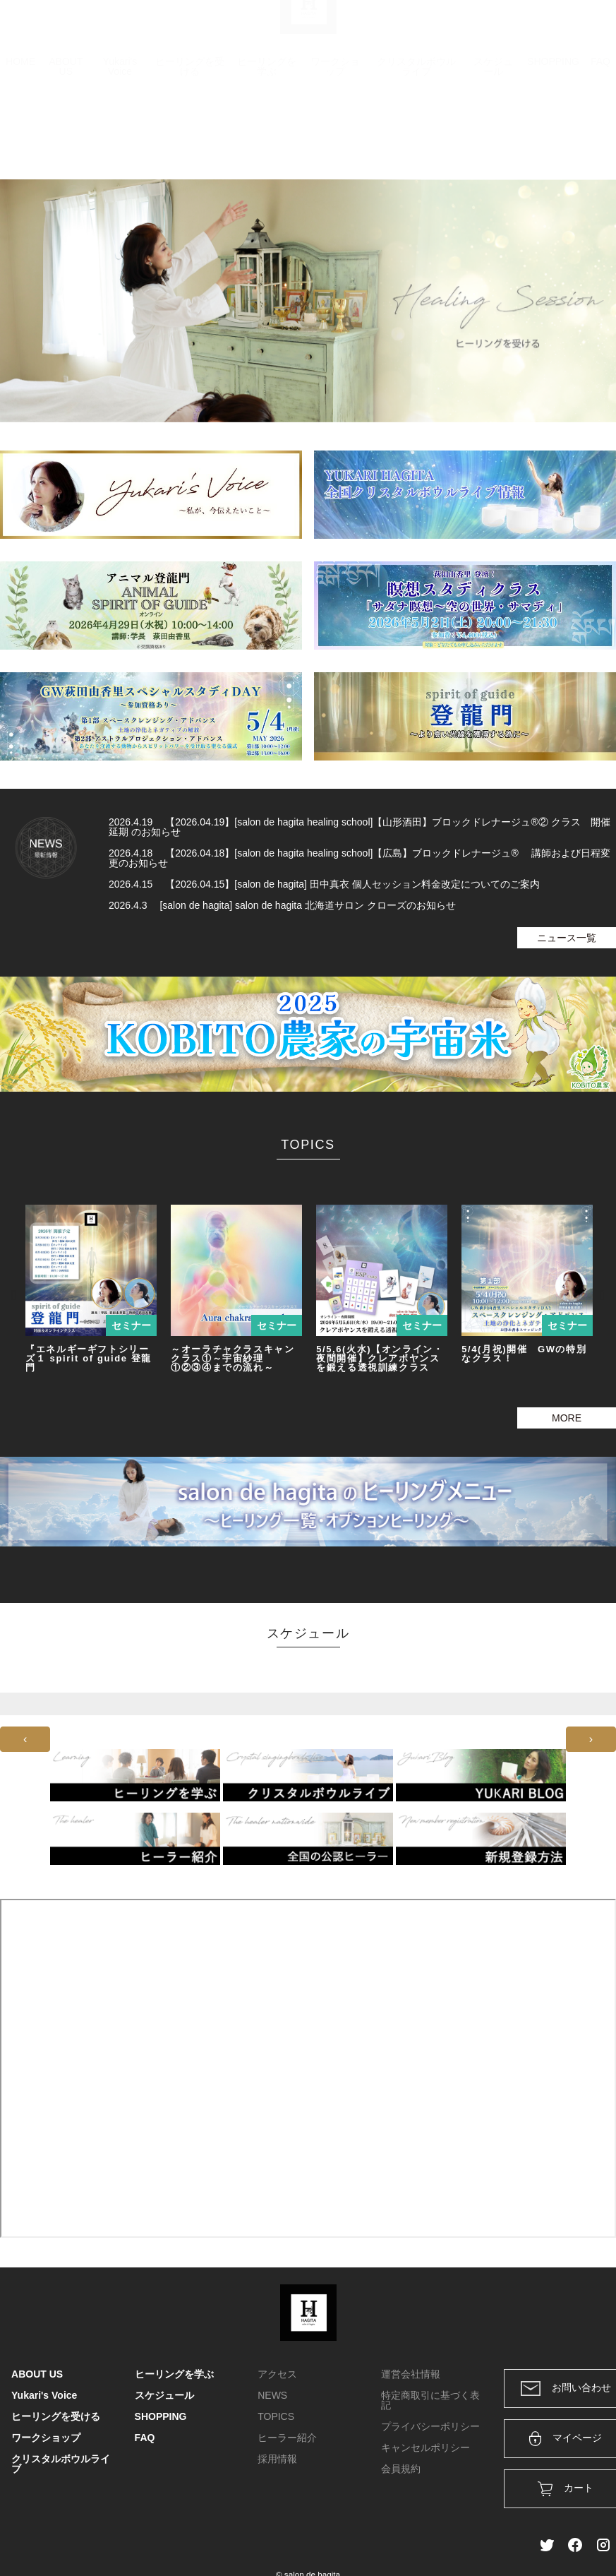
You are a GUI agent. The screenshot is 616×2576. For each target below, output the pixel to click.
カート (451, 29)
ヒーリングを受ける (189, 135)
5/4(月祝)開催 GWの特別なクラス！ (523, 1354)
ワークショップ (335, 135)
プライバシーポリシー (430, 2426)
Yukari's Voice (120, 135)
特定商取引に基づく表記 (430, 2400)
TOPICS (276, 2416)
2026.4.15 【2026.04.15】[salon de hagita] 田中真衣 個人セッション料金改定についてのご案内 (324, 884)
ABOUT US (66, 135)
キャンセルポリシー (425, 2447)
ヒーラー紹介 (287, 2438)
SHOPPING (553, 131)
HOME (20, 131)
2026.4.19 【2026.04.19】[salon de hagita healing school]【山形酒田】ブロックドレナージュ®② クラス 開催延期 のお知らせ (359, 827)
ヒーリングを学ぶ (266, 135)
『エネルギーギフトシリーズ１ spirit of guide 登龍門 (88, 1358)
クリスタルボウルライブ (416, 135)
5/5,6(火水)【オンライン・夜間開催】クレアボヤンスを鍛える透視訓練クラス (379, 1358)
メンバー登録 (580, 29)
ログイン (508, 29)
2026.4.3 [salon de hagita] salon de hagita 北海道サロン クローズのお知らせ (282, 905)
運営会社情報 (410, 2374)
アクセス (277, 2374)
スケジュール (493, 135)
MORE (566, 1418)
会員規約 (401, 2469)
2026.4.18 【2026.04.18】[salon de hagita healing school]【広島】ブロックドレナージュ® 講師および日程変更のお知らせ (359, 858)
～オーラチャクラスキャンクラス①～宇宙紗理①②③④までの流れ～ (232, 1358)
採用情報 (277, 2459)
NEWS (272, 2395)
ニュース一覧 (566, 937)
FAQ (600, 131)
